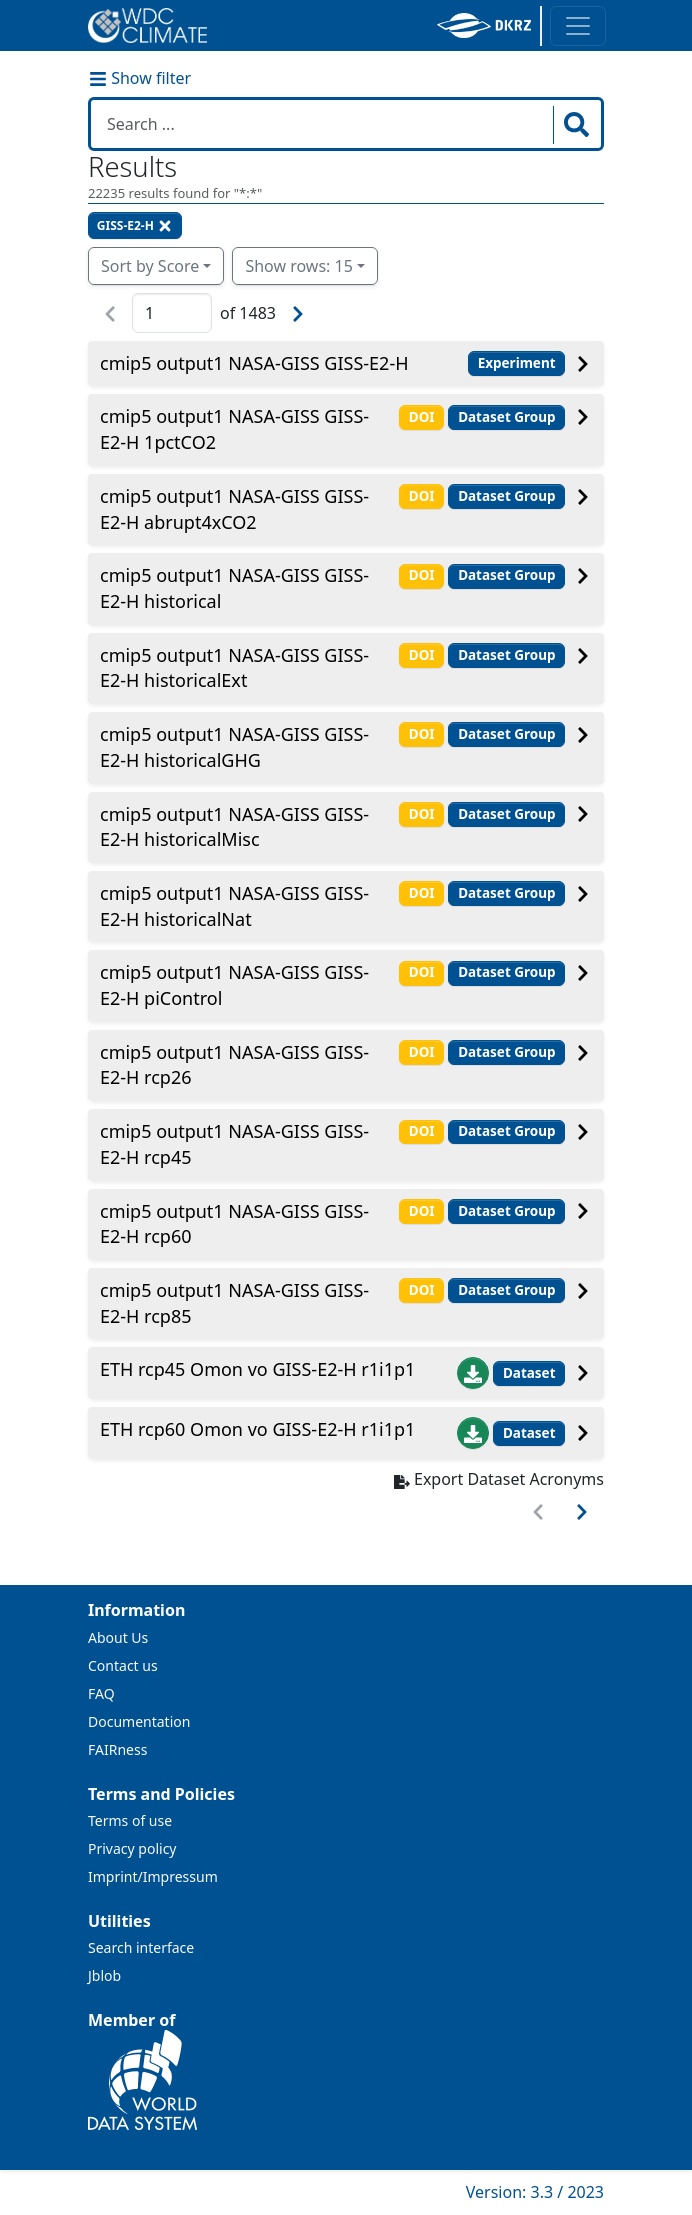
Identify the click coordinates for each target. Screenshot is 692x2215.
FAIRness (117, 1749)
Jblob (104, 1975)
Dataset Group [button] (506, 417)
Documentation (139, 1721)
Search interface (141, 1947)
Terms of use (130, 1820)
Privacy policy (132, 1848)
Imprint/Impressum (153, 1876)
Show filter (140, 78)
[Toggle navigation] (578, 26)
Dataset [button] (529, 1373)
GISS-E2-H (135, 225)
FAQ (101, 1693)
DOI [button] (422, 417)
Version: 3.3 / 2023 (535, 2192)
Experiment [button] (517, 363)
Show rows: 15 (298, 266)
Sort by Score (150, 266)
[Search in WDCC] (324, 124)
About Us (118, 1637)
